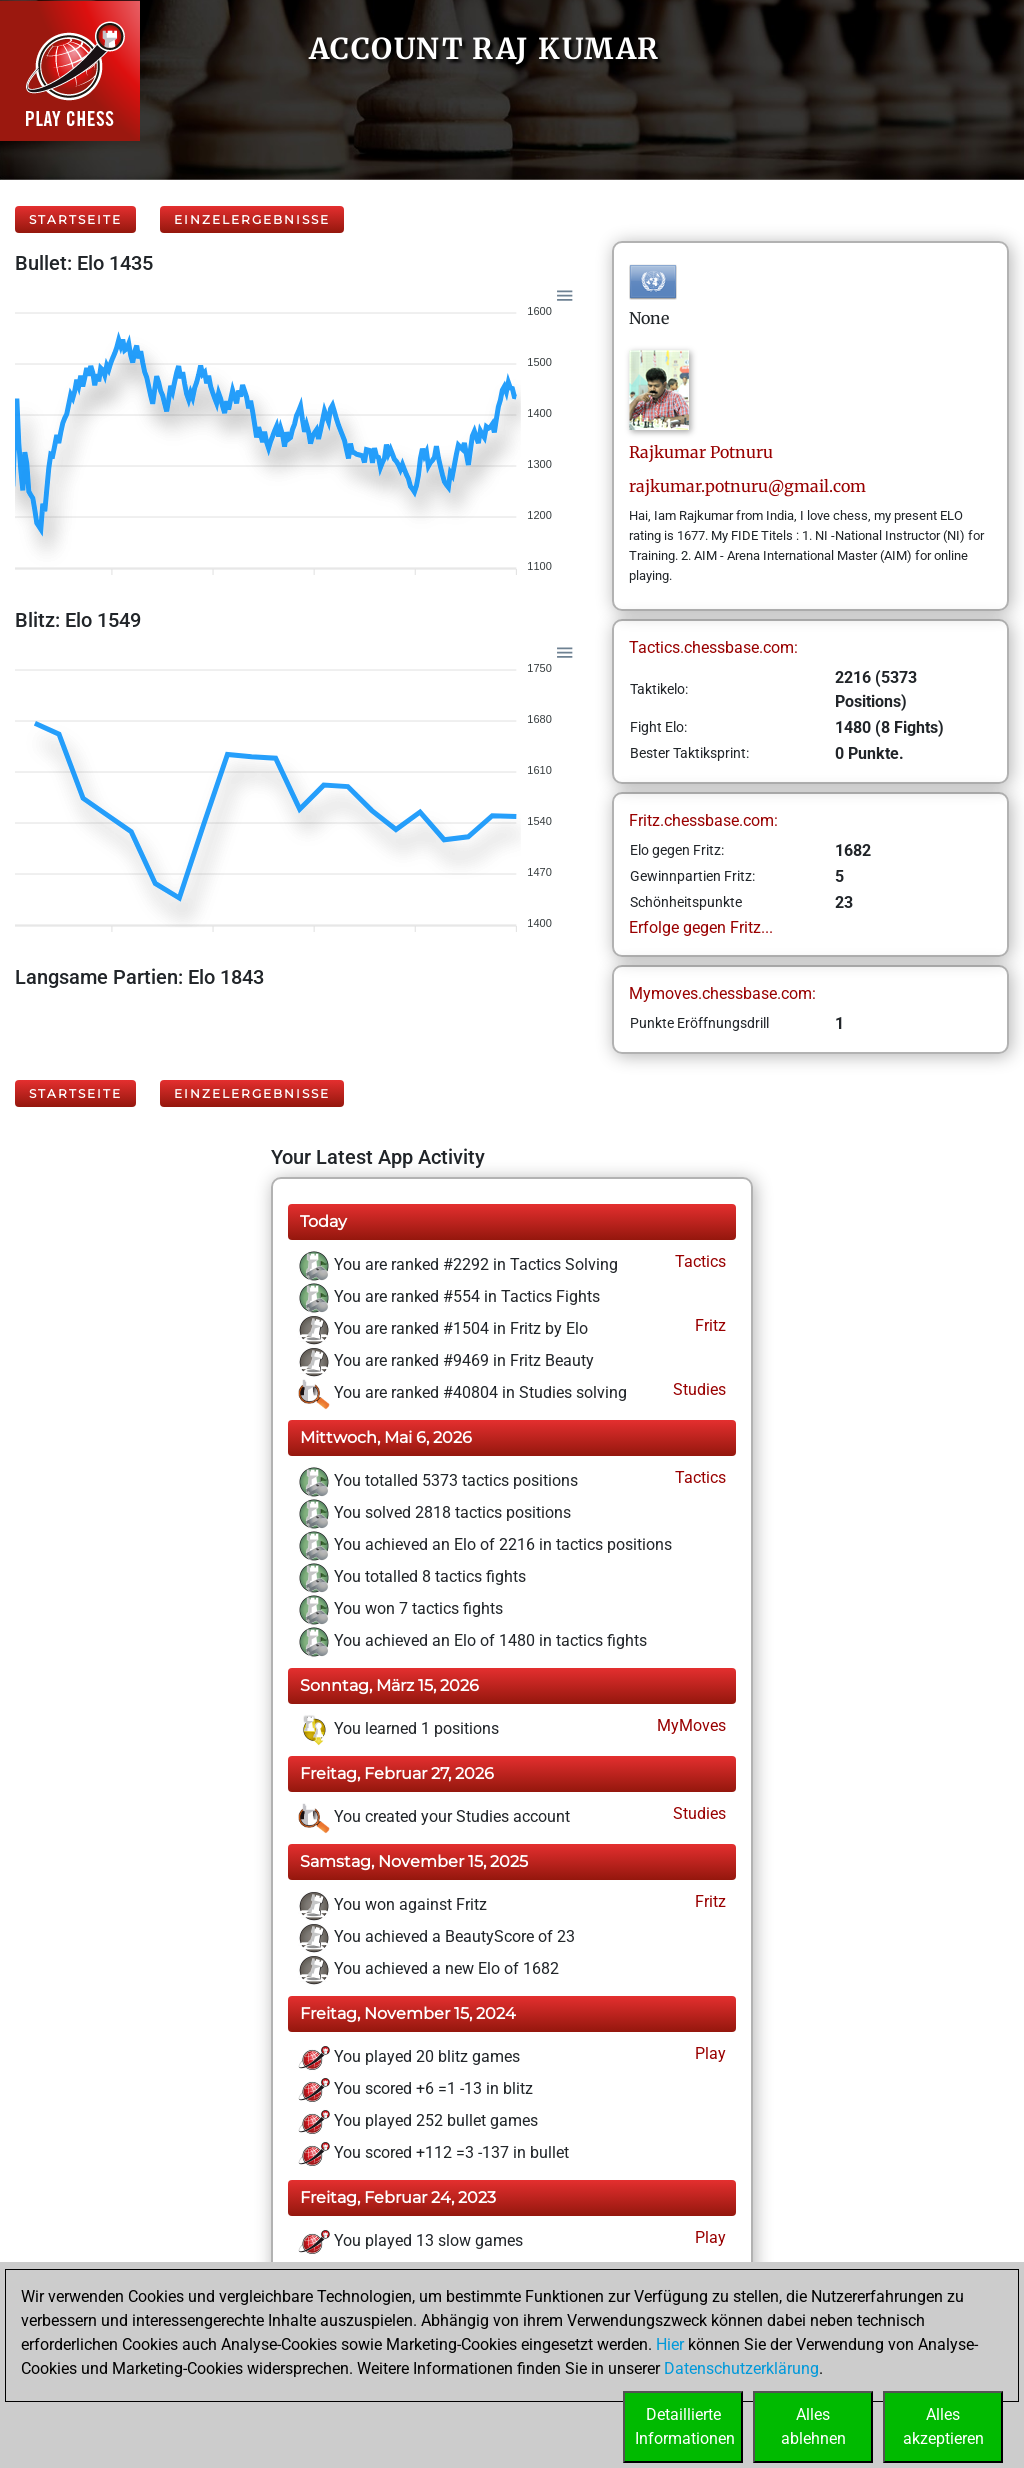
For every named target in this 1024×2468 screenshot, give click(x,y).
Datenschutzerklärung (741, 2368)
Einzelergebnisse (252, 219)
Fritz (708, 1325)
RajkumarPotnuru (701, 452)
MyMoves (689, 1725)
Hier (670, 2344)
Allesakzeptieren (943, 2426)
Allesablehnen (813, 2426)
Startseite (75, 219)
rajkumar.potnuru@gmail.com (747, 486)
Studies (697, 1389)
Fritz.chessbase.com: (703, 820)
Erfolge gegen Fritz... (701, 927)
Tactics (698, 1261)
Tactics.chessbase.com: (713, 647)
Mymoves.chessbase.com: (722, 993)
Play (708, 2053)
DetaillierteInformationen (685, 2426)
